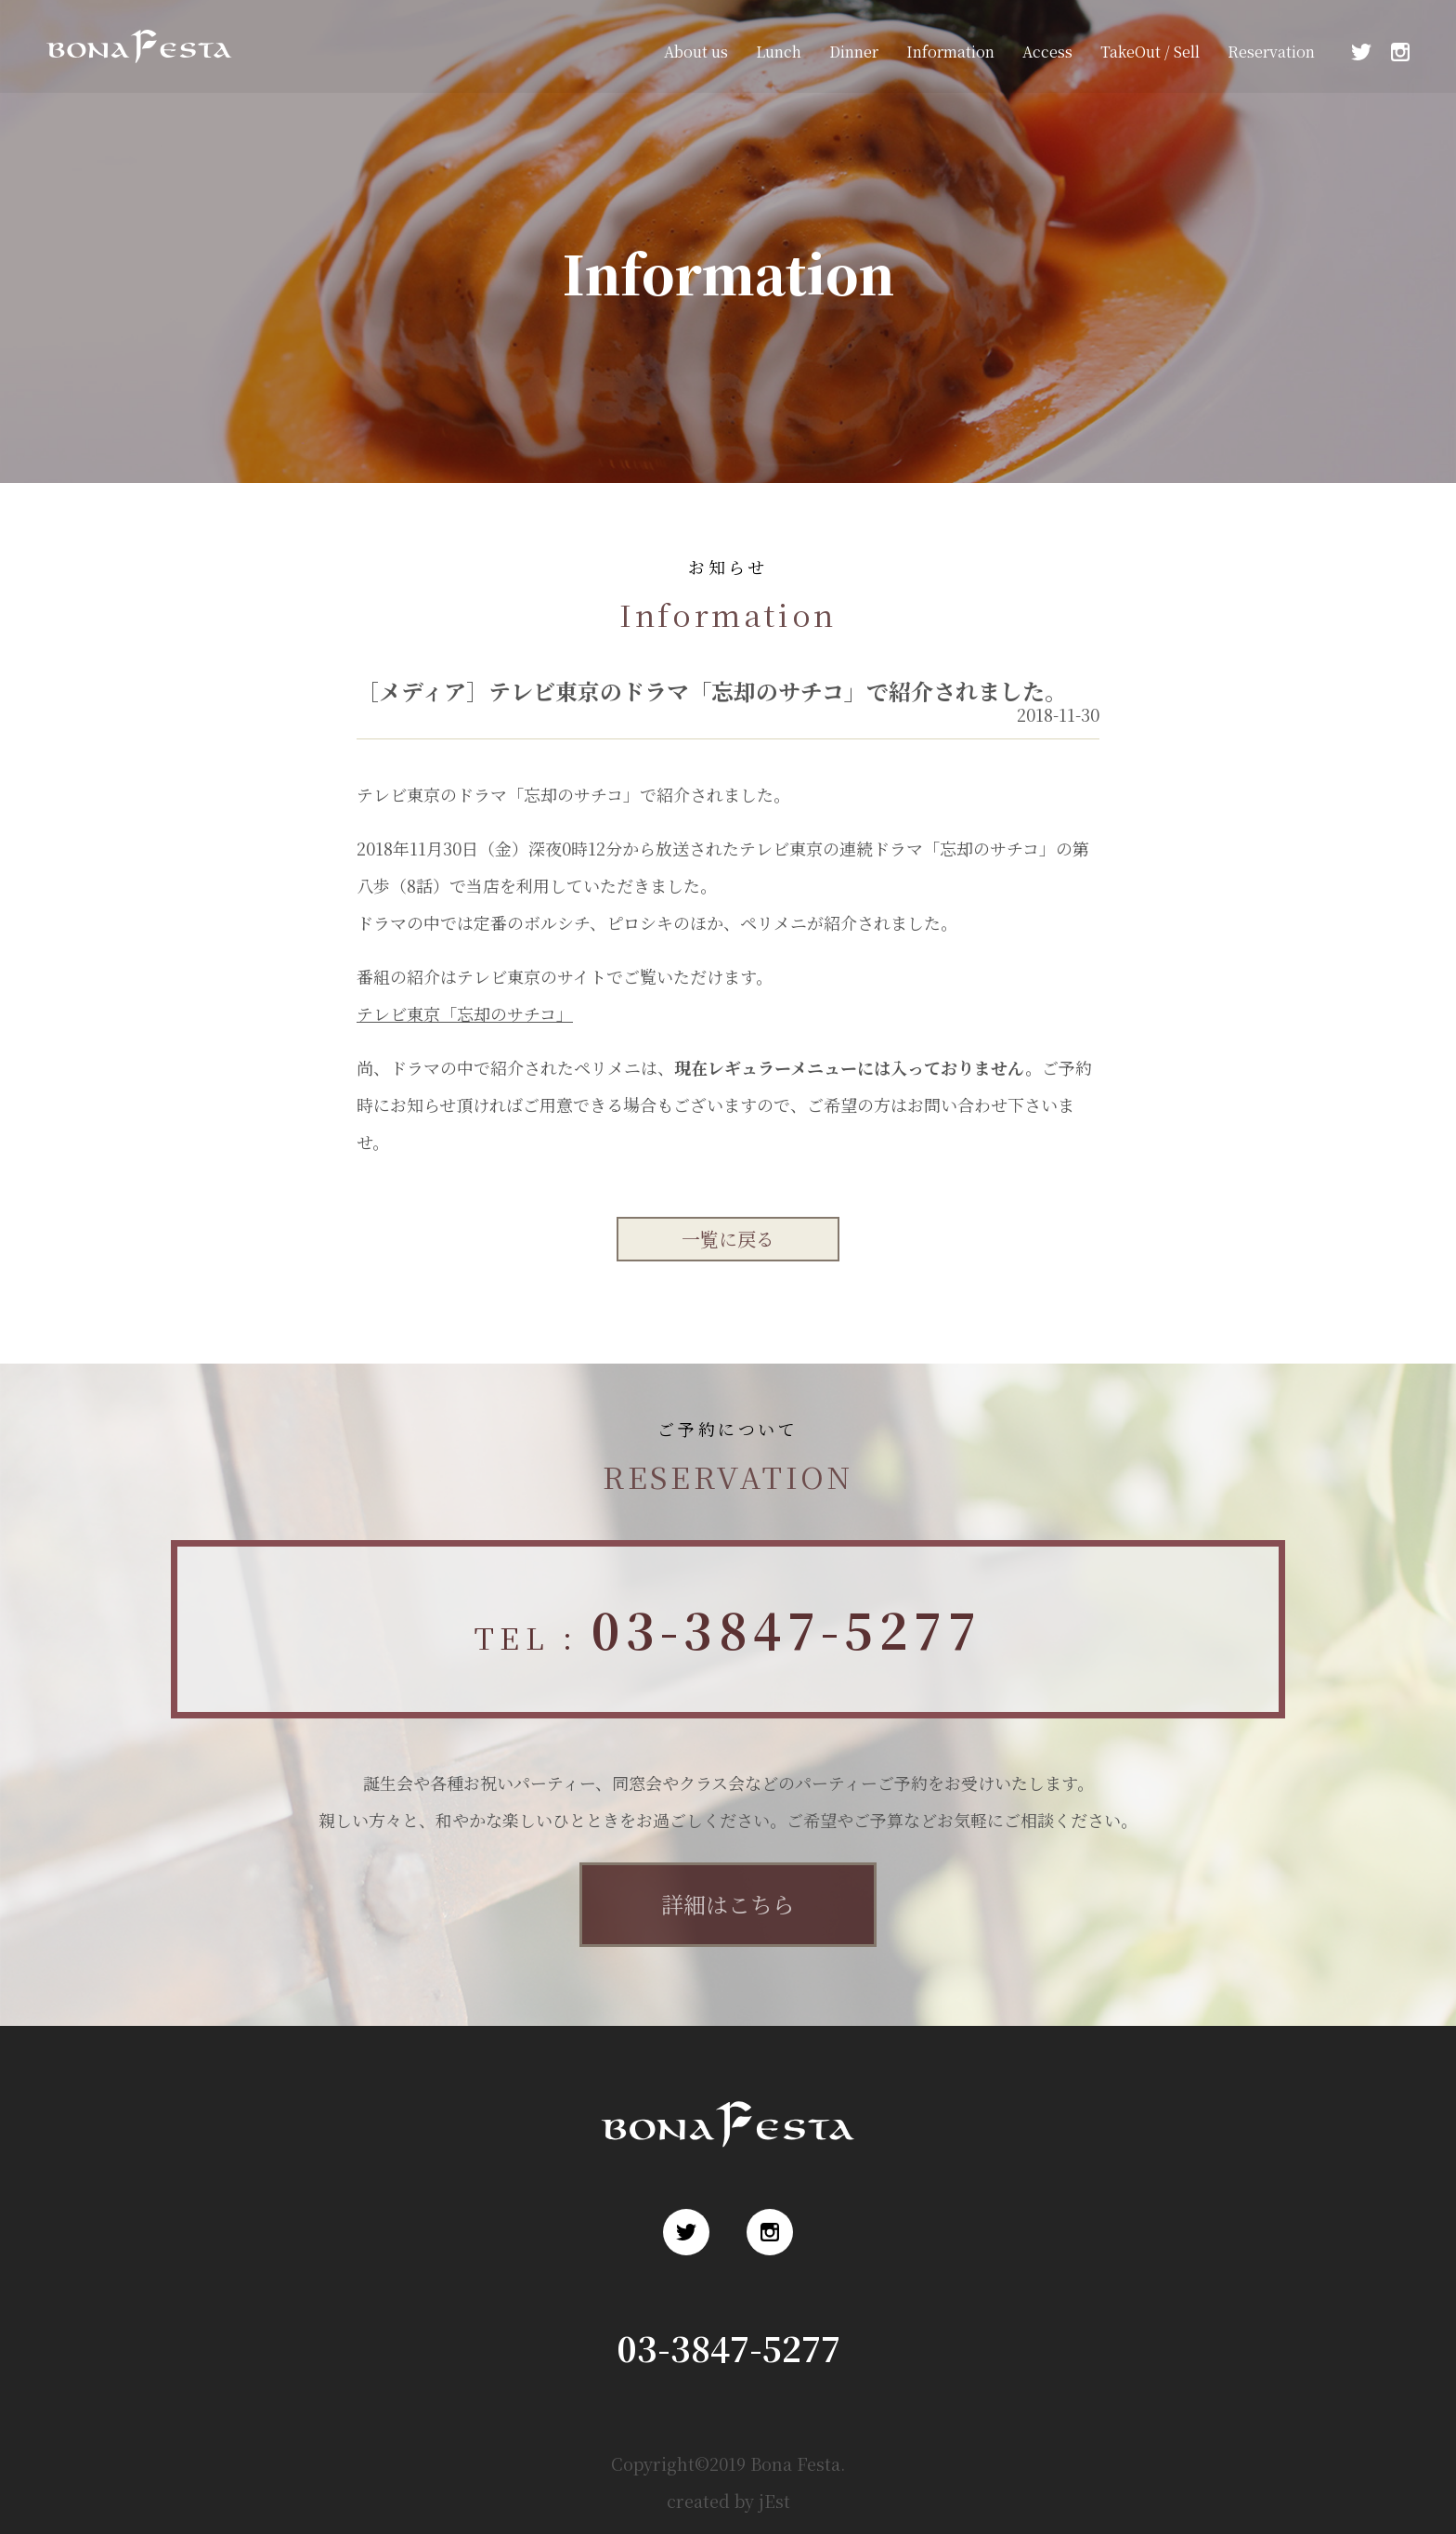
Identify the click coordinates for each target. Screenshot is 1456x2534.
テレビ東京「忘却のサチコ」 (465, 1013)
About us (696, 51)
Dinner (853, 51)
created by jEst (728, 2500)
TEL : (728, 1629)
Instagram (1400, 52)
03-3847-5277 (728, 2347)
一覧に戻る (728, 1238)
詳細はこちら (728, 1903)
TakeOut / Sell (1150, 51)
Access (1047, 51)
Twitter (1361, 52)
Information (950, 51)
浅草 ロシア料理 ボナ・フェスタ (133, 73)
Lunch (778, 51)
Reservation (1271, 51)
